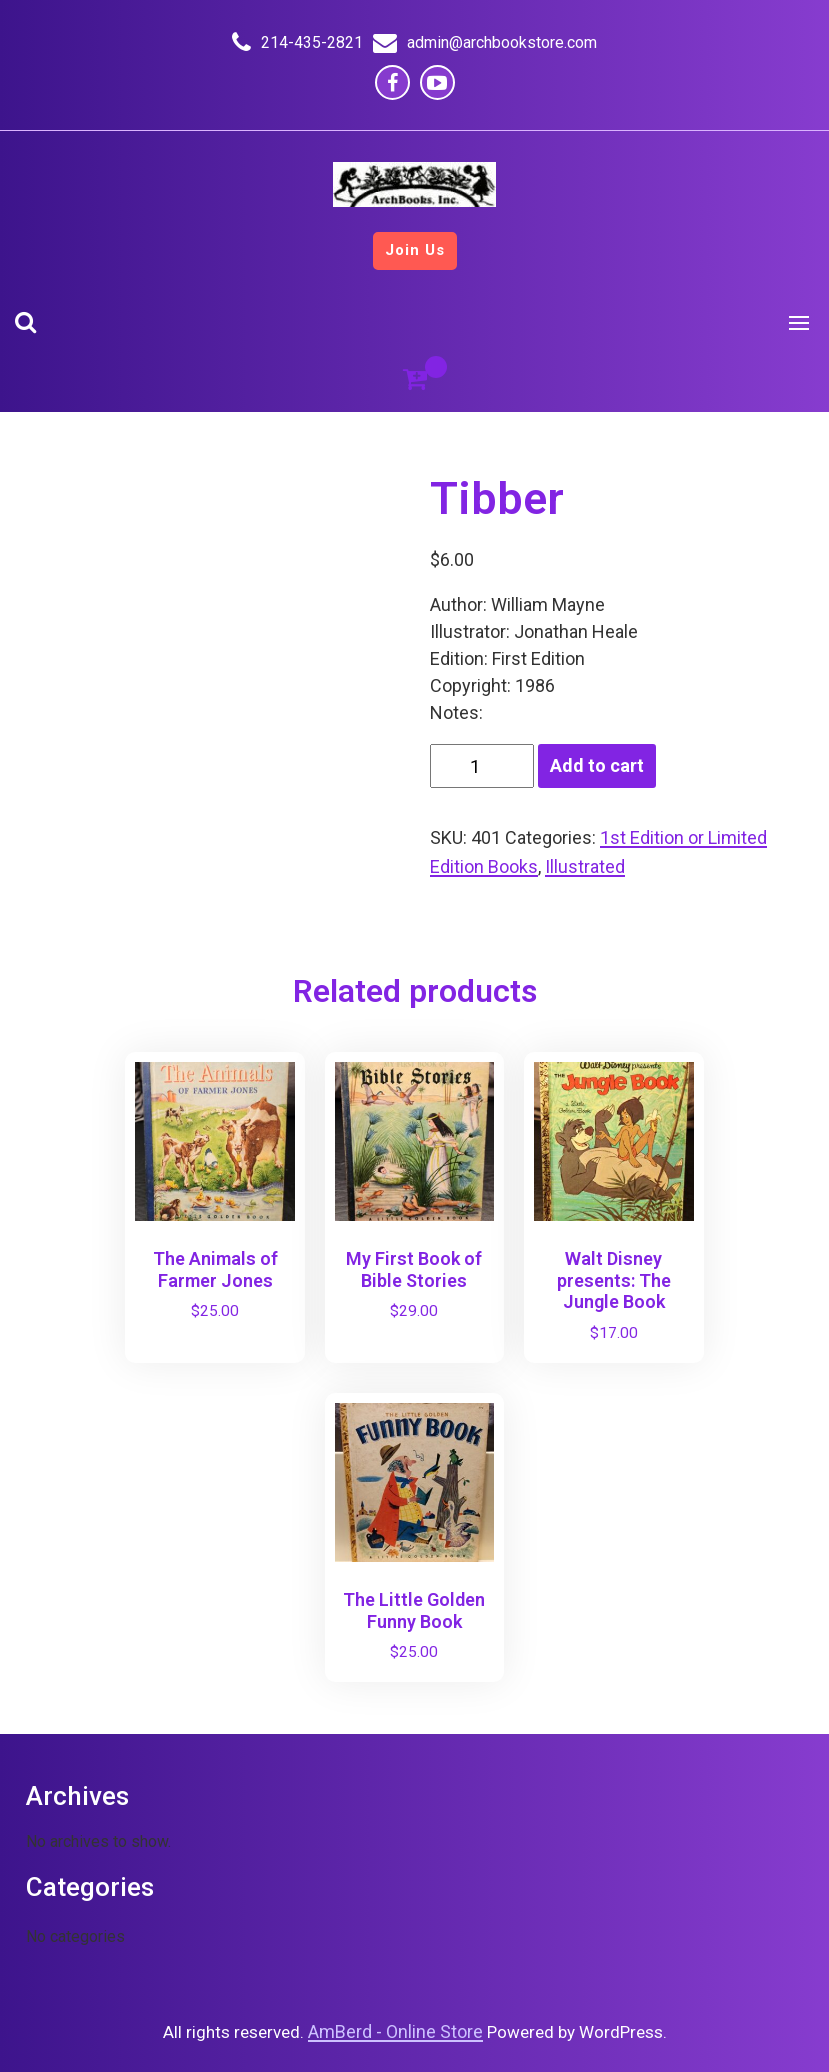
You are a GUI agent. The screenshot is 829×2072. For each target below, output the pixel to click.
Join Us (415, 250)
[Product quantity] (482, 766)
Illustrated (585, 866)
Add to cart (597, 765)
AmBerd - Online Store (395, 2031)
